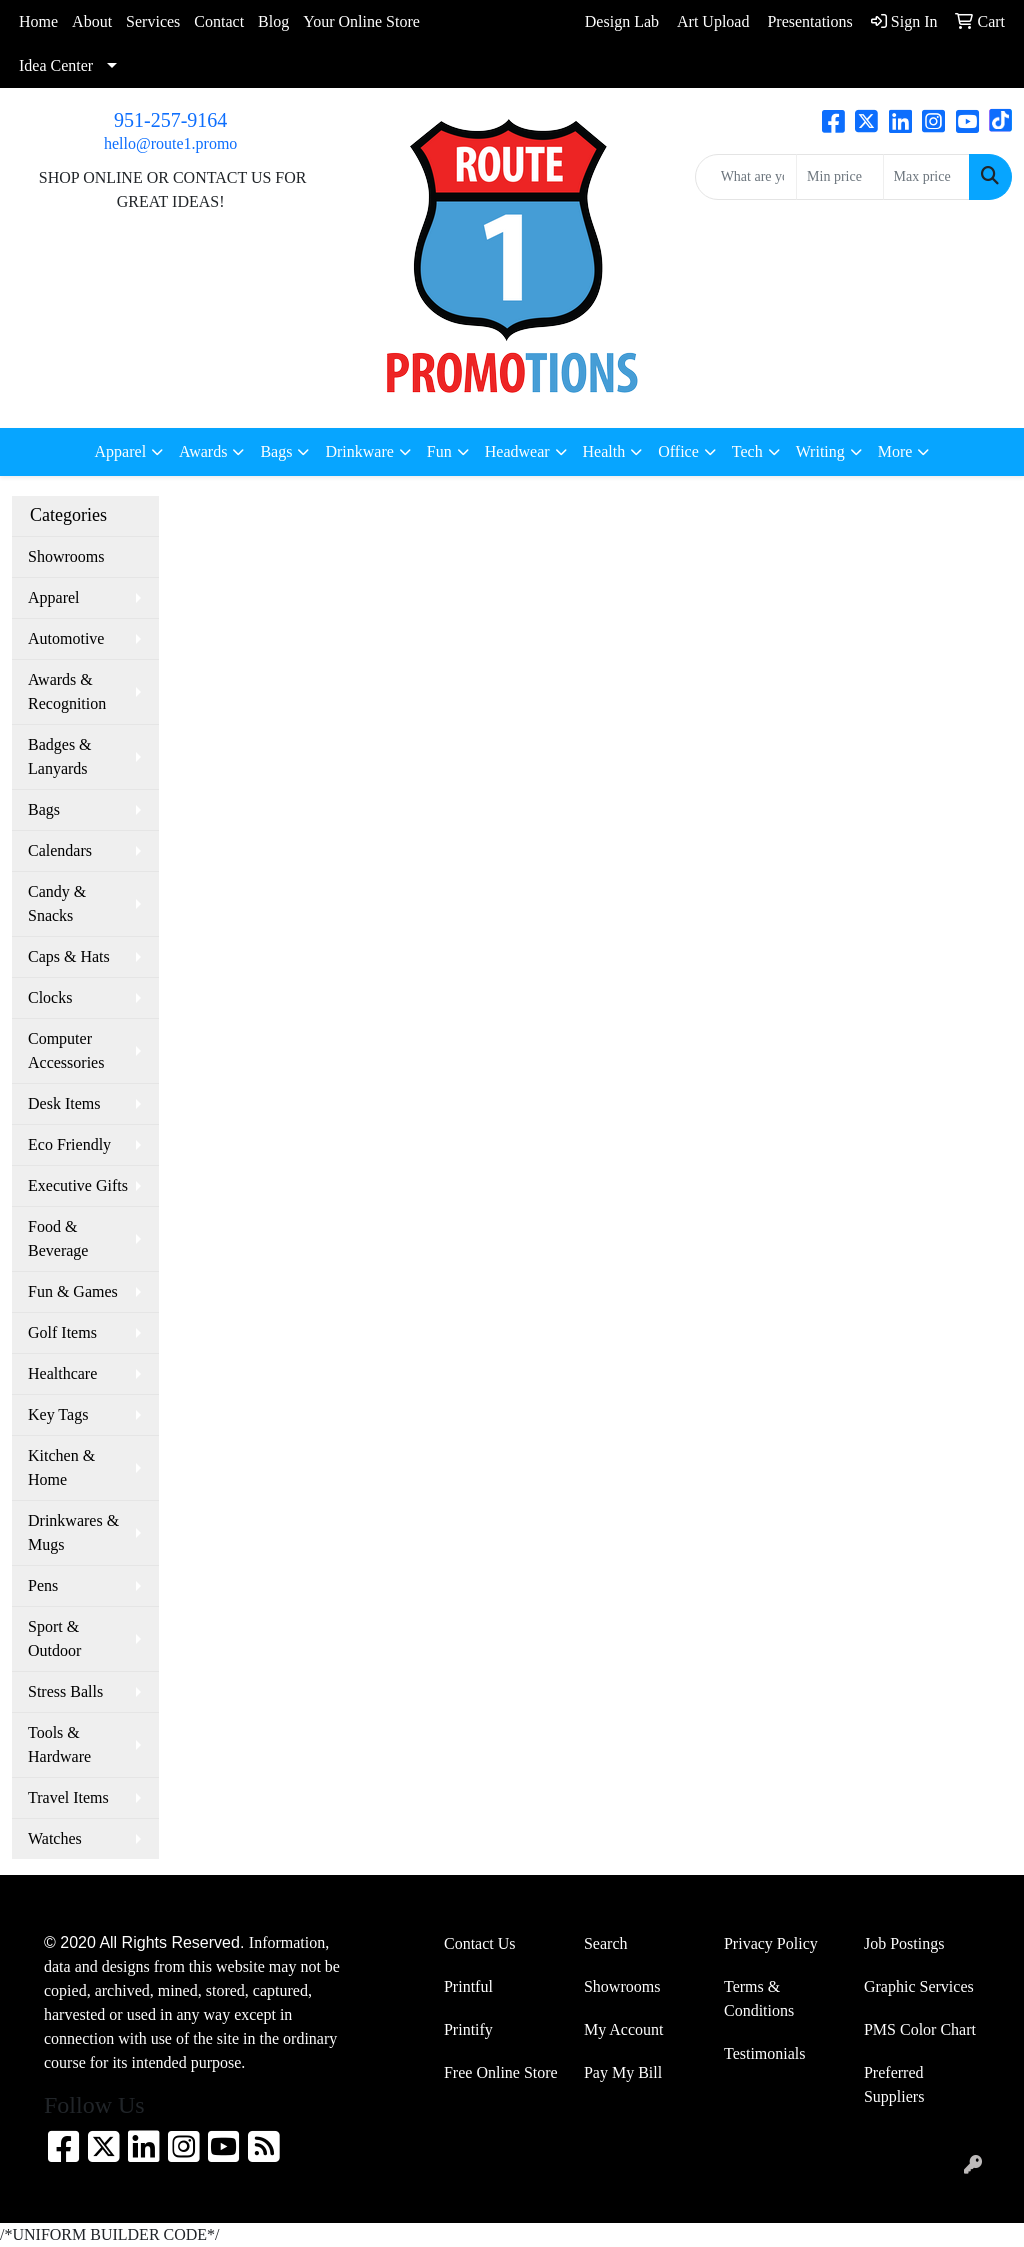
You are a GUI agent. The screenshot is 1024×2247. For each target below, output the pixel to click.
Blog (273, 21)
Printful (468, 1986)
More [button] (895, 451)
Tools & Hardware (59, 1744)
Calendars (60, 850)
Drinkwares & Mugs (73, 1532)
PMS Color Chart (920, 2029)
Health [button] (604, 451)
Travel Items (68, 1797)
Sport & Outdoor (54, 1638)
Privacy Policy (771, 1943)
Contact (219, 21)
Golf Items (62, 1332)
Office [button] (678, 451)
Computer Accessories (66, 1050)
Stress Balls (65, 1691)
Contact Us (480, 1943)
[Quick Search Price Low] (839, 177)
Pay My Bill (623, 2072)
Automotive (66, 638)
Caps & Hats (69, 956)
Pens (43, 1585)
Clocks (50, 997)
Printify (468, 2029)
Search (606, 1943)
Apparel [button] (121, 451)
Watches (55, 1838)
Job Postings (904, 1943)
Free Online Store (501, 2072)
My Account (624, 2029)
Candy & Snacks (57, 903)
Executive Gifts (78, 1185)
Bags (44, 809)
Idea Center (56, 65)
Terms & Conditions (759, 1998)
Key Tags (58, 1414)
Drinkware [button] (359, 451)
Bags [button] (276, 451)
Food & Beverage (58, 1238)
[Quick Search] (746, 177)
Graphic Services (919, 1986)
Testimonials (765, 2053)
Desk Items (64, 1103)
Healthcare (62, 1373)
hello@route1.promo (170, 143)
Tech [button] (747, 451)
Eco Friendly (69, 1144)
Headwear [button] (517, 451)
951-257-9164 (170, 120)
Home (38, 21)
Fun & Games (73, 1291)
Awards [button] (203, 451)
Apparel (54, 597)
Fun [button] (439, 451)
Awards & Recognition (67, 691)
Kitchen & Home (61, 1467)
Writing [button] (820, 451)
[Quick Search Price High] (926, 177)
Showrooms (66, 556)
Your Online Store (361, 21)
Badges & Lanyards (60, 756)
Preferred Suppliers (894, 2084)
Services (153, 21)
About (92, 21)
